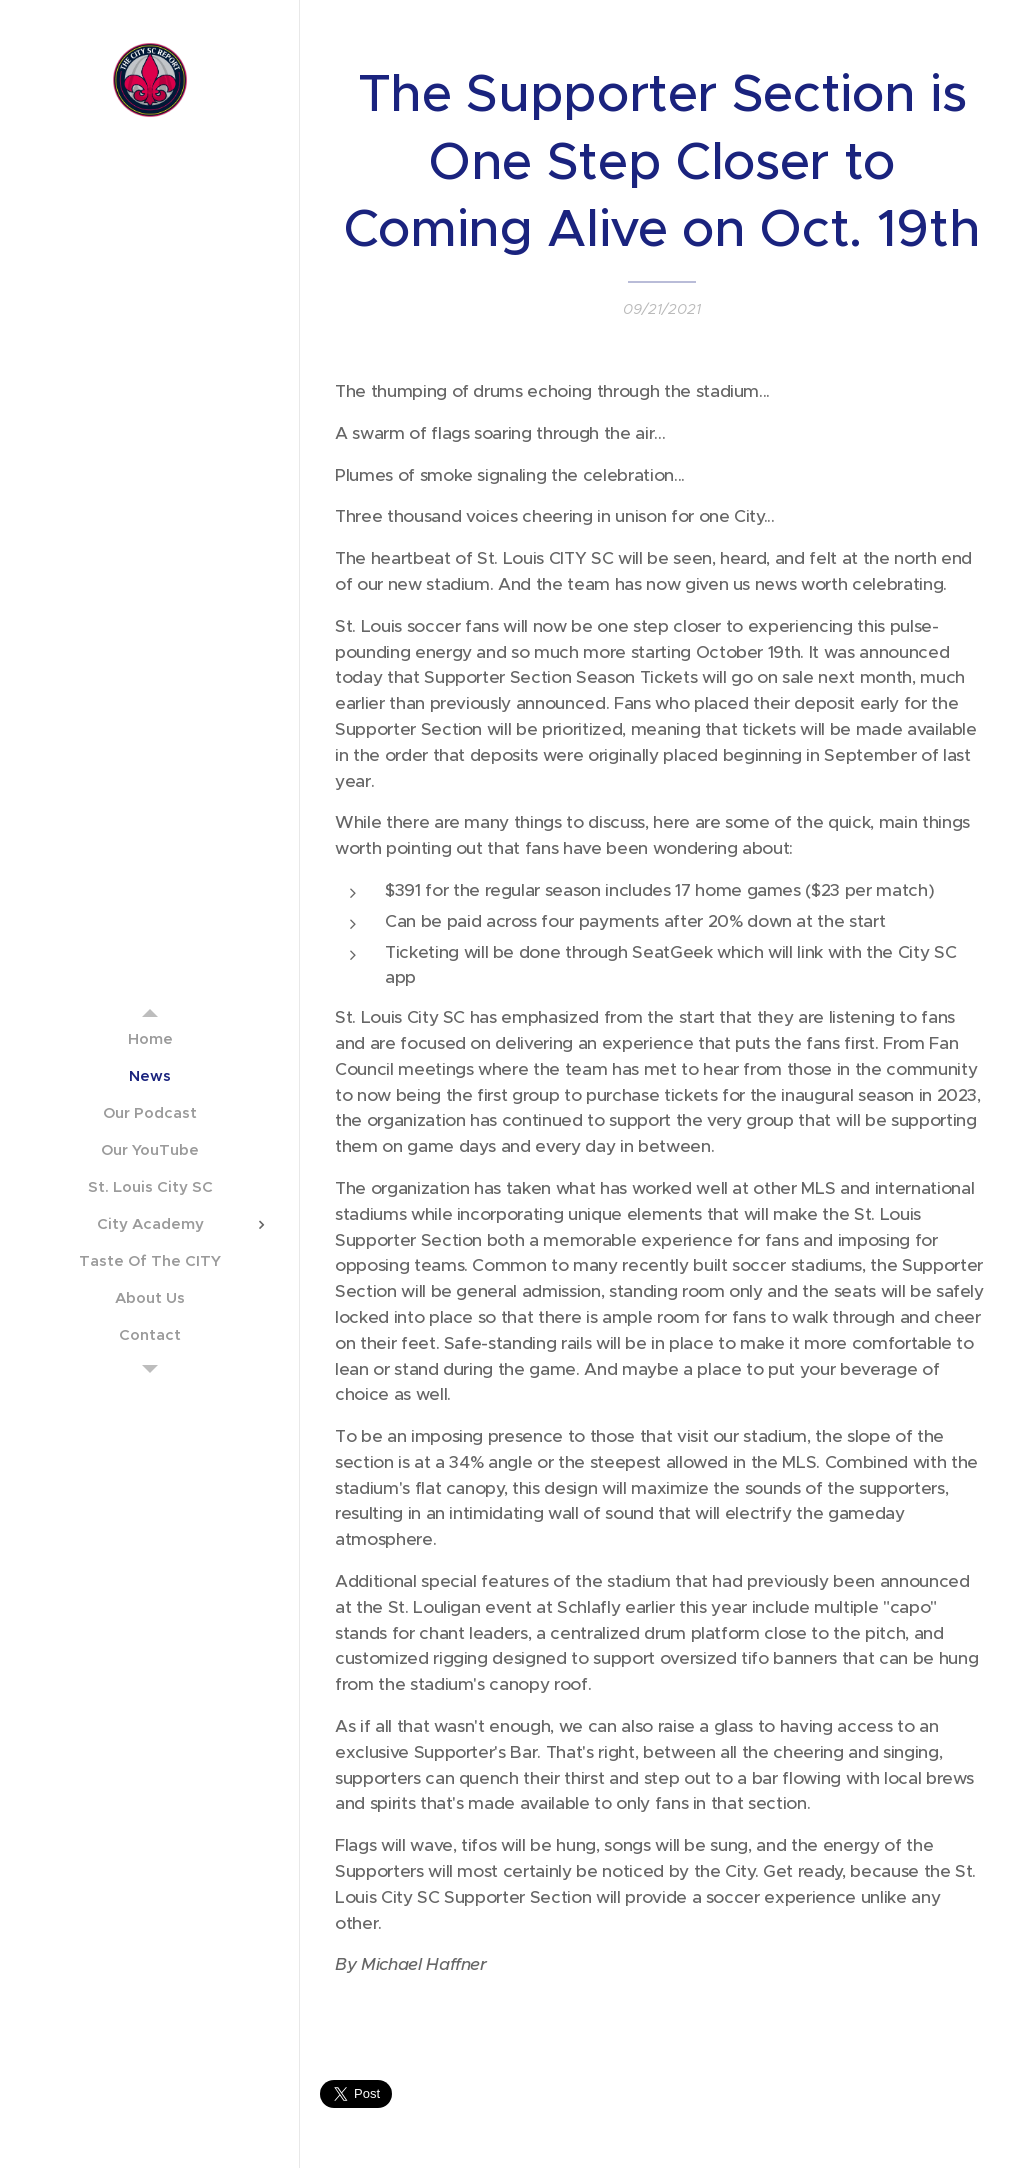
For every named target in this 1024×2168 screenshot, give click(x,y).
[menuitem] (150, 1038)
